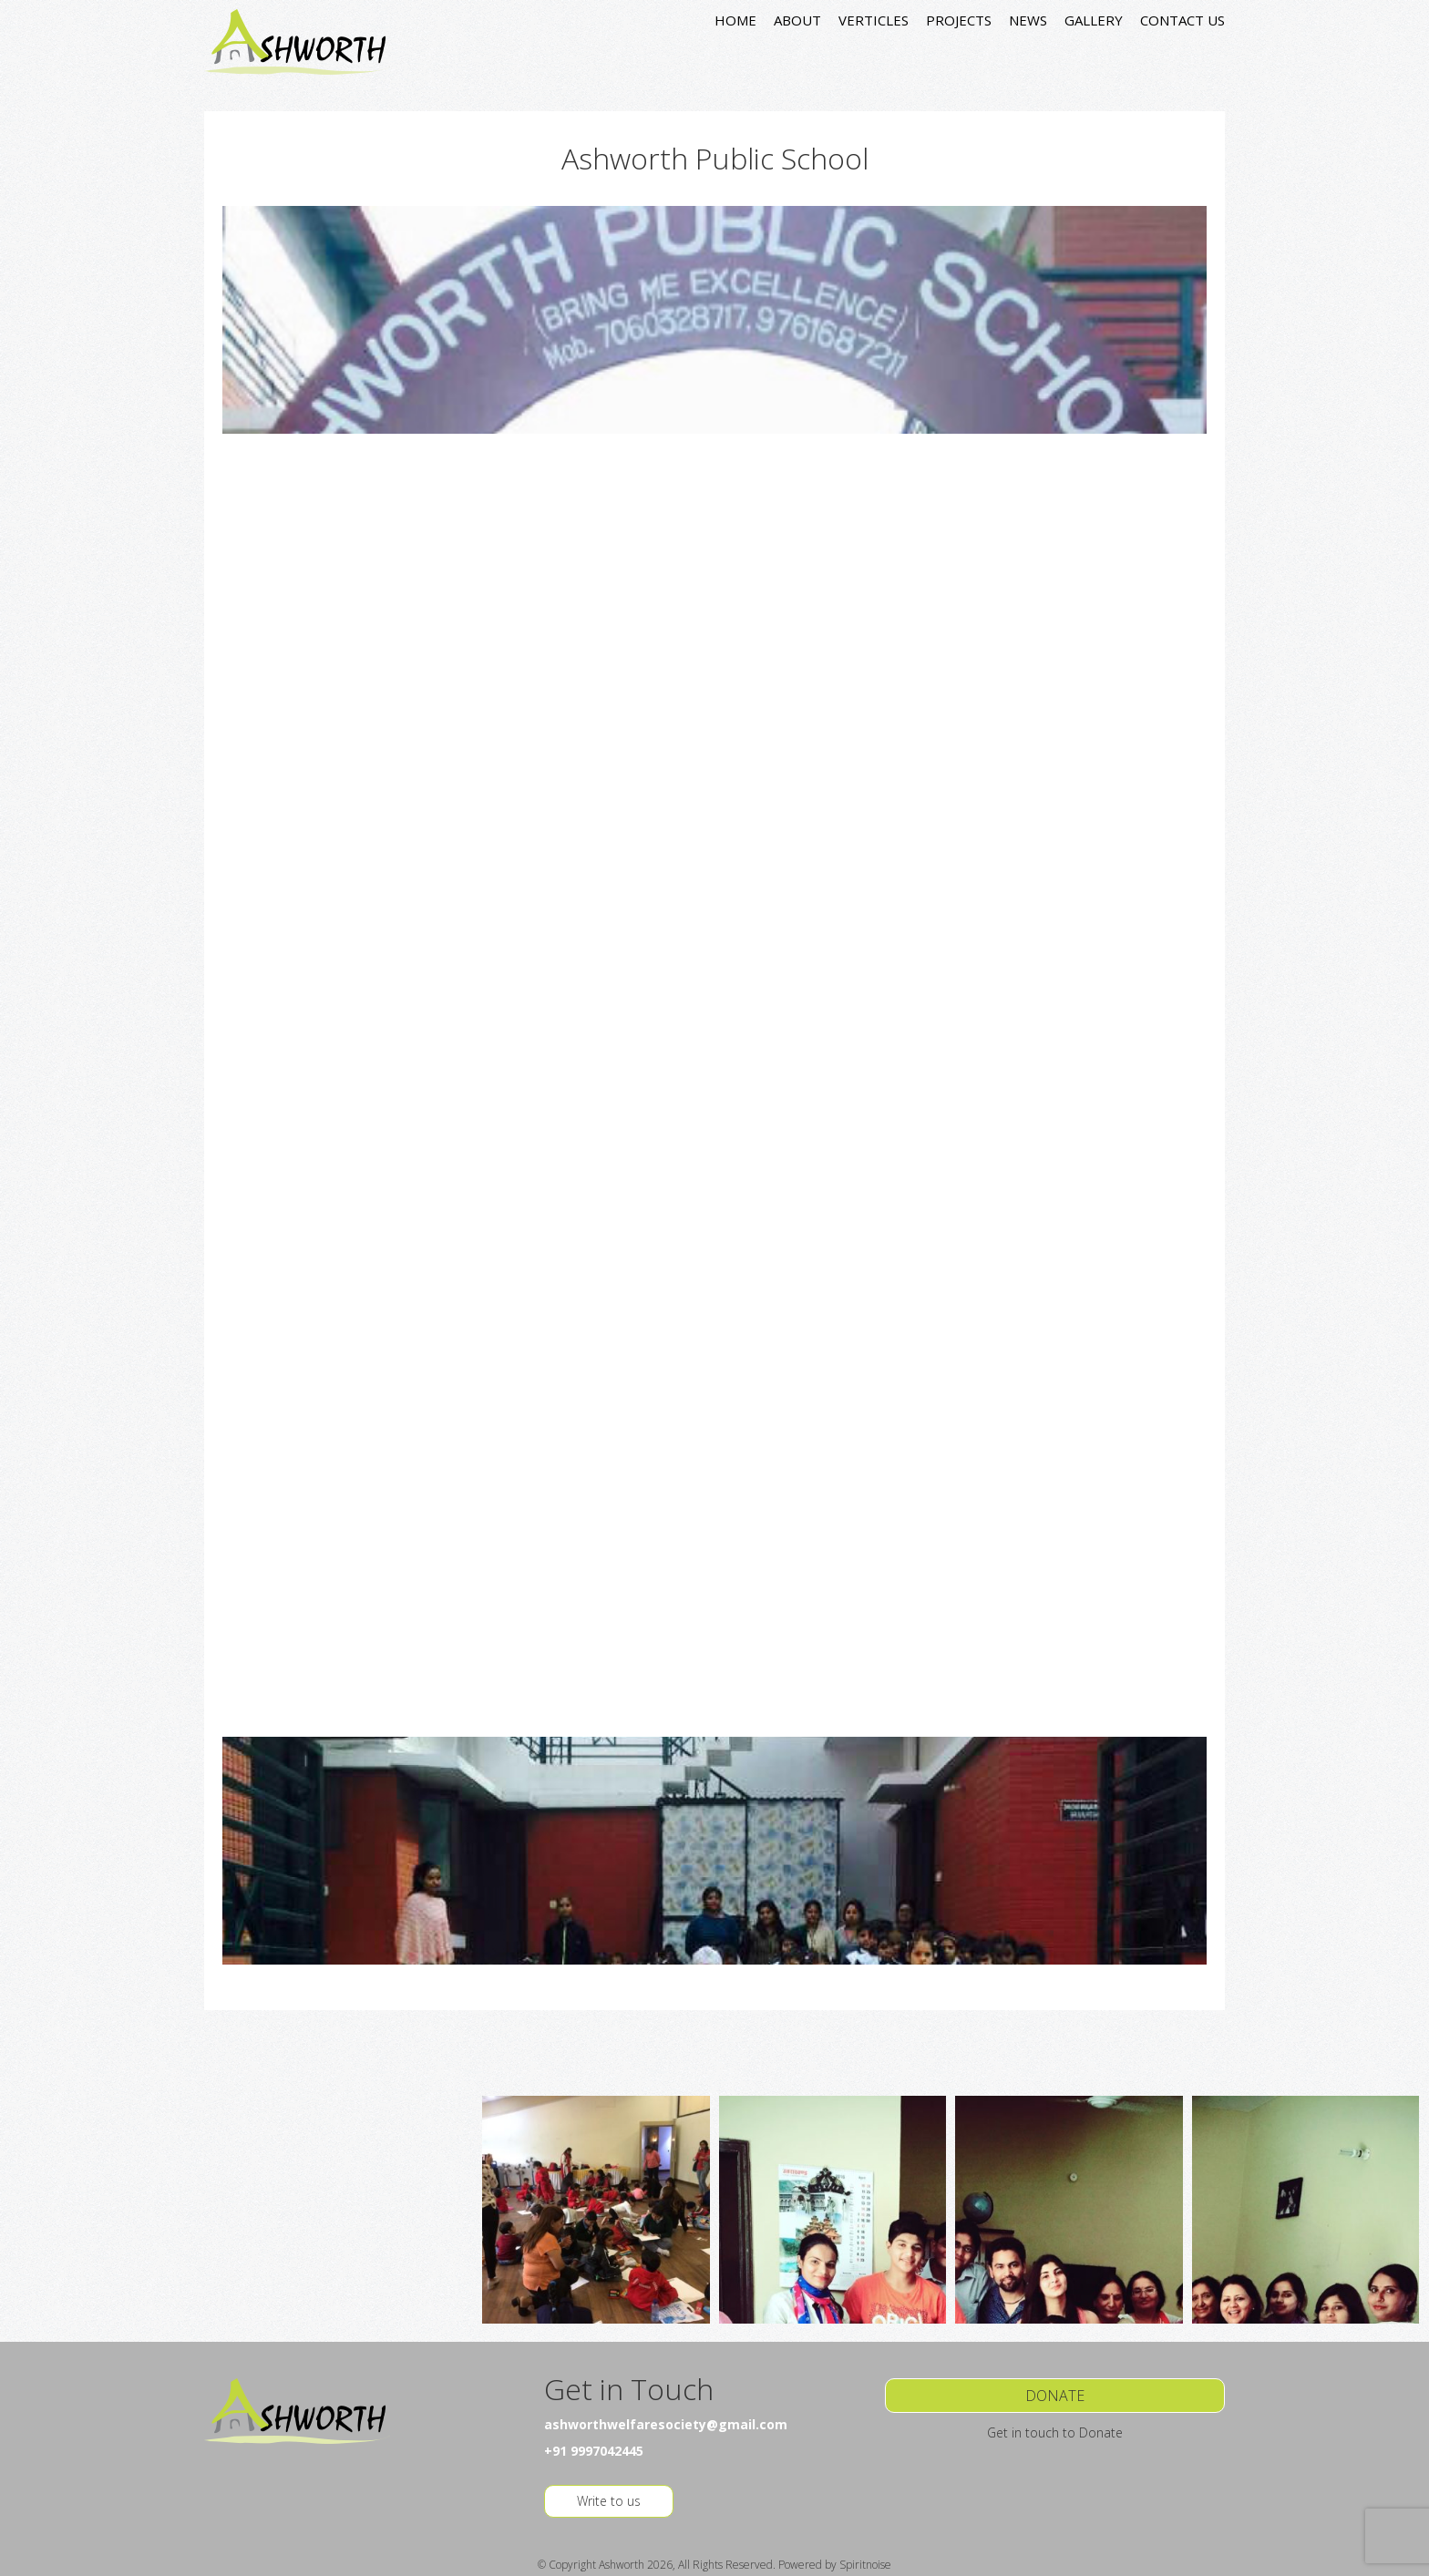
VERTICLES (873, 20)
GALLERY (1093, 20)
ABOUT (797, 20)
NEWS (1028, 20)
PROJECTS (959, 20)
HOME (735, 20)
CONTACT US (1182, 20)
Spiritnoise (865, 2564)
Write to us (609, 2500)
